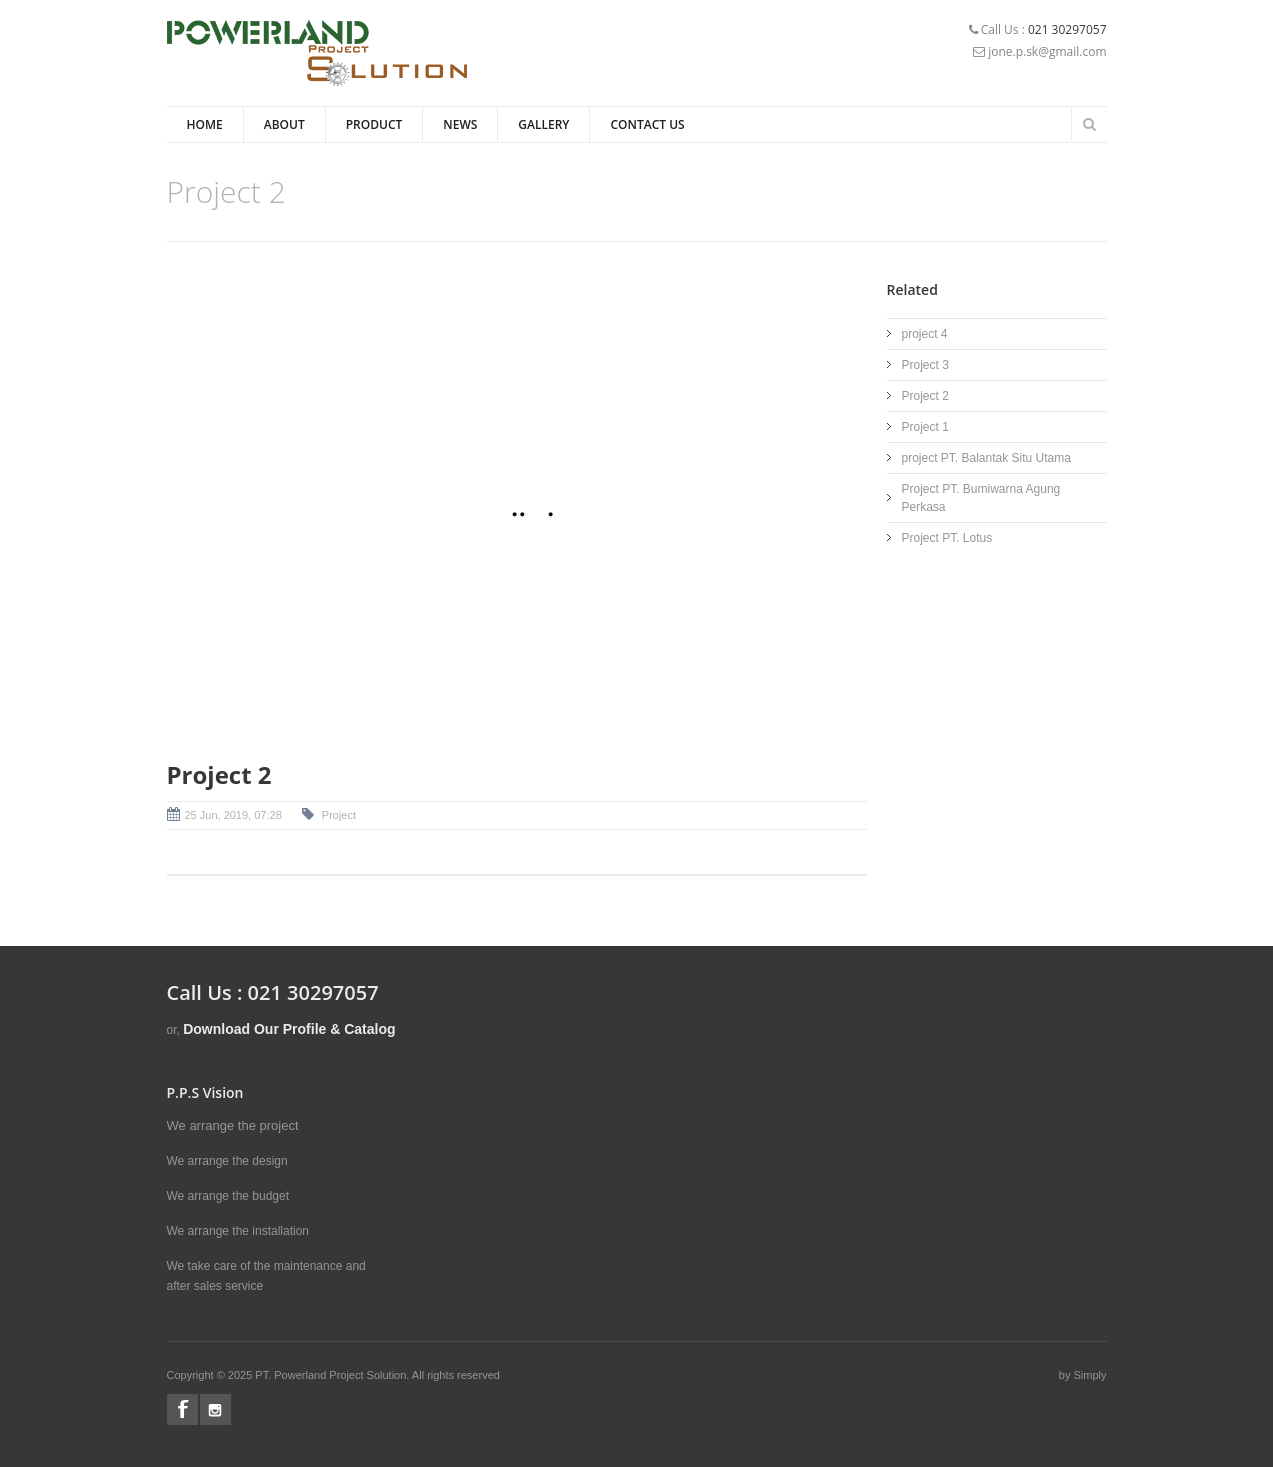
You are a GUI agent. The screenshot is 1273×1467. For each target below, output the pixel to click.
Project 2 (925, 396)
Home (205, 124)
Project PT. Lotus (947, 538)
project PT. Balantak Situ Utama (986, 458)
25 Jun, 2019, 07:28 (233, 815)
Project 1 (925, 427)
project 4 (925, 334)
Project (337, 815)
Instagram (215, 1409)
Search (1090, 124)
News (460, 124)
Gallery (543, 124)
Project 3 (925, 365)
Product (374, 124)
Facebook (182, 1409)
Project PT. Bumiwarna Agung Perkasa (981, 498)
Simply (1089, 1375)
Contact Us (647, 124)
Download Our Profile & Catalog (289, 1029)
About (284, 124)
